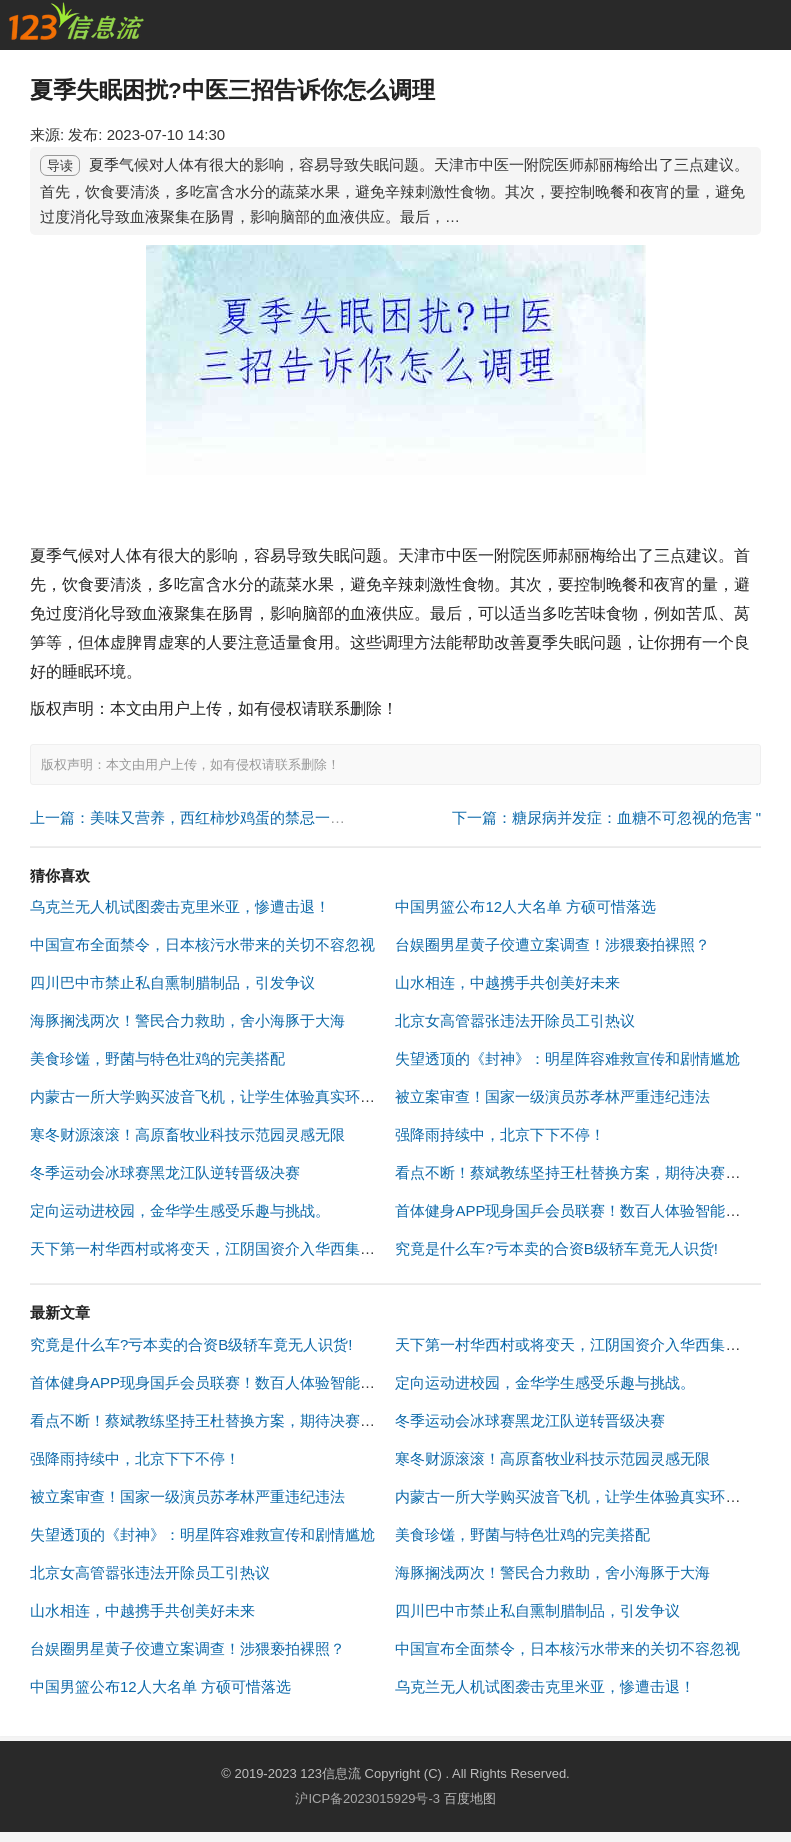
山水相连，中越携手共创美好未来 (507, 982)
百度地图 (470, 1798)
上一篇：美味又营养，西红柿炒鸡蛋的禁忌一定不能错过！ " (230, 817)
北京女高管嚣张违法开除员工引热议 (515, 1020)
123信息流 (332, 1773)
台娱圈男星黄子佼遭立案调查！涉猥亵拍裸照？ (552, 944)
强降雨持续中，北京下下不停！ (500, 1134)
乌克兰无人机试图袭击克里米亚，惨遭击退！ (180, 906)
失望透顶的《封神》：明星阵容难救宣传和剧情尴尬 (567, 1058)
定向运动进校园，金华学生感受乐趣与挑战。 (180, 1210)
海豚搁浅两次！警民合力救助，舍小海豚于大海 (187, 1020)
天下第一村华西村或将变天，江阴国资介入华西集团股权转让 (232, 1248)
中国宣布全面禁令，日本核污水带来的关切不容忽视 (202, 944)
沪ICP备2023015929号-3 (367, 1798)
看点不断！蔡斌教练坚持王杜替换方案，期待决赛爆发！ (582, 1172)
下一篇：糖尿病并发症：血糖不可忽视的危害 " (607, 817)
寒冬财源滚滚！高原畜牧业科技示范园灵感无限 (187, 1134)
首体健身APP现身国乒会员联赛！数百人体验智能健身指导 (590, 1210)
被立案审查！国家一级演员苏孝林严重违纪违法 (552, 1096)
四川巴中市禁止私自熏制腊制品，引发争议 (172, 982)
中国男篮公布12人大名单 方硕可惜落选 (525, 906)
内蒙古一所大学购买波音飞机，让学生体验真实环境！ (210, 1096)
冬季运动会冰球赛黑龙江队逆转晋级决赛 (165, 1172)
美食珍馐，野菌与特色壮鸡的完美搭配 (157, 1058)
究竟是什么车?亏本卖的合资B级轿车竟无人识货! (556, 1248)
